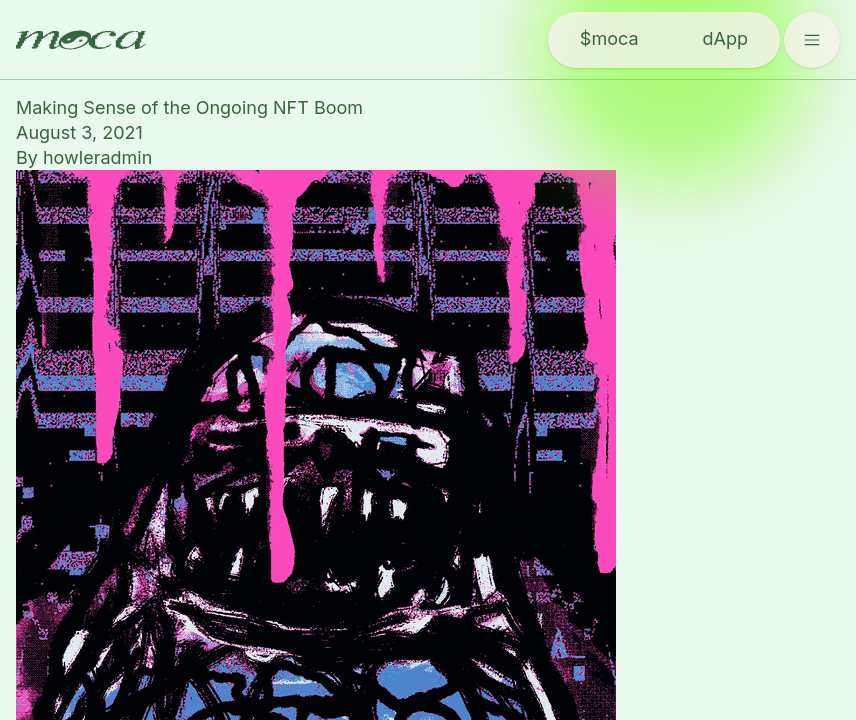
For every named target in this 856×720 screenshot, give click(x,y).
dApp (725, 38)
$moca (609, 38)
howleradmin (97, 157)
